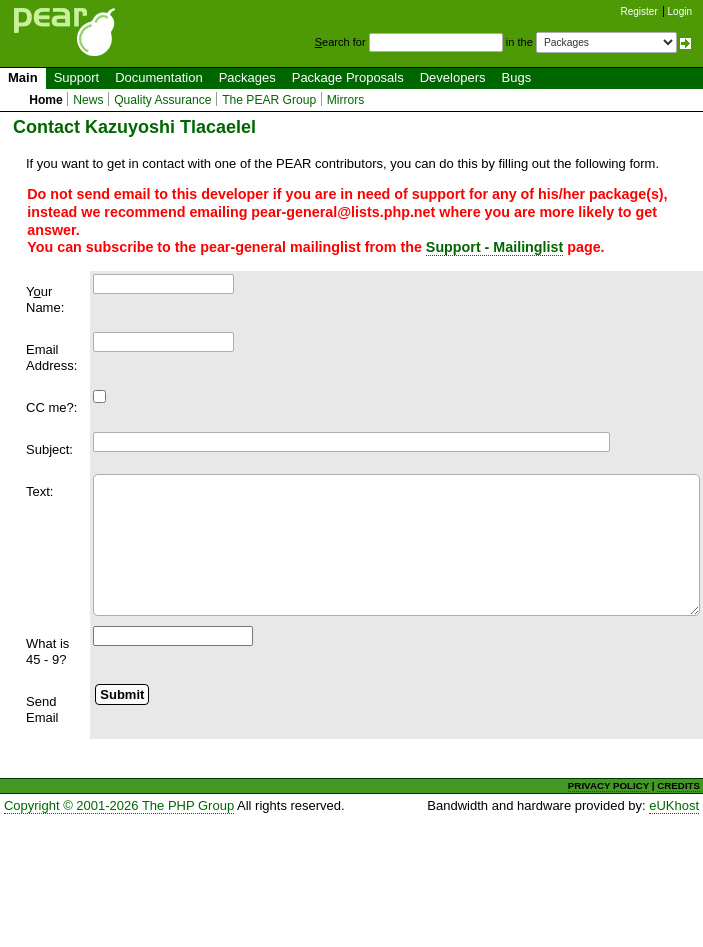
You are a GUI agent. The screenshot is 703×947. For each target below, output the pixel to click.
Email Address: (51, 357)
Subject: (49, 449)
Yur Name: (45, 299)
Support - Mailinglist (494, 247)
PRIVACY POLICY (608, 785)
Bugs (517, 77)
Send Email (42, 709)
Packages (247, 77)
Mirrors (346, 100)
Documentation (158, 77)
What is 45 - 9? (47, 651)
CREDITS (678, 785)
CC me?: (51, 407)
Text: (39, 491)
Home (46, 100)
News (88, 100)
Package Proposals (348, 77)
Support (77, 77)
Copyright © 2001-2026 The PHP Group (119, 805)
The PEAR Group (269, 100)
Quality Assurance (162, 100)
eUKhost (674, 805)
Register (639, 11)
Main (23, 77)
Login (680, 11)
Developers (453, 77)
